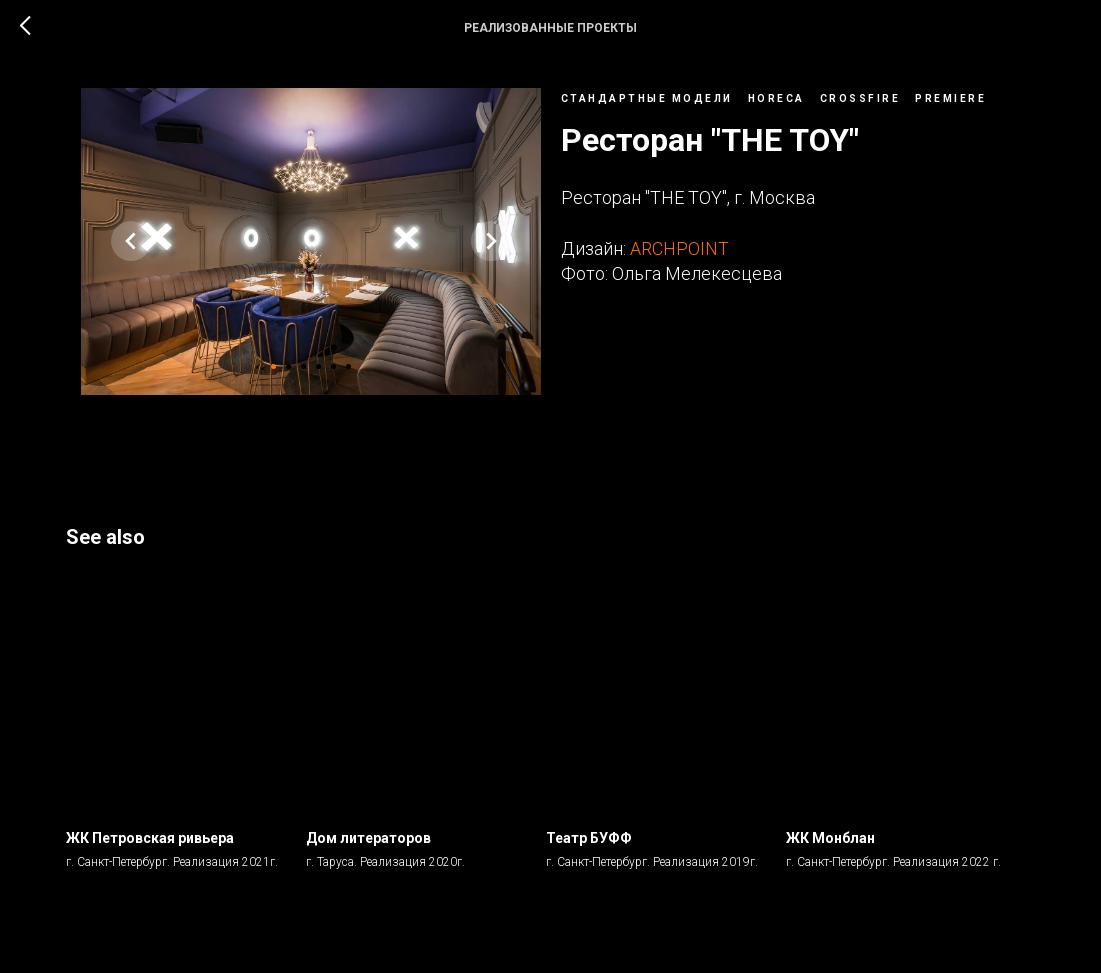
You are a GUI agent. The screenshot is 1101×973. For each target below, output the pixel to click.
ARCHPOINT (679, 255)
